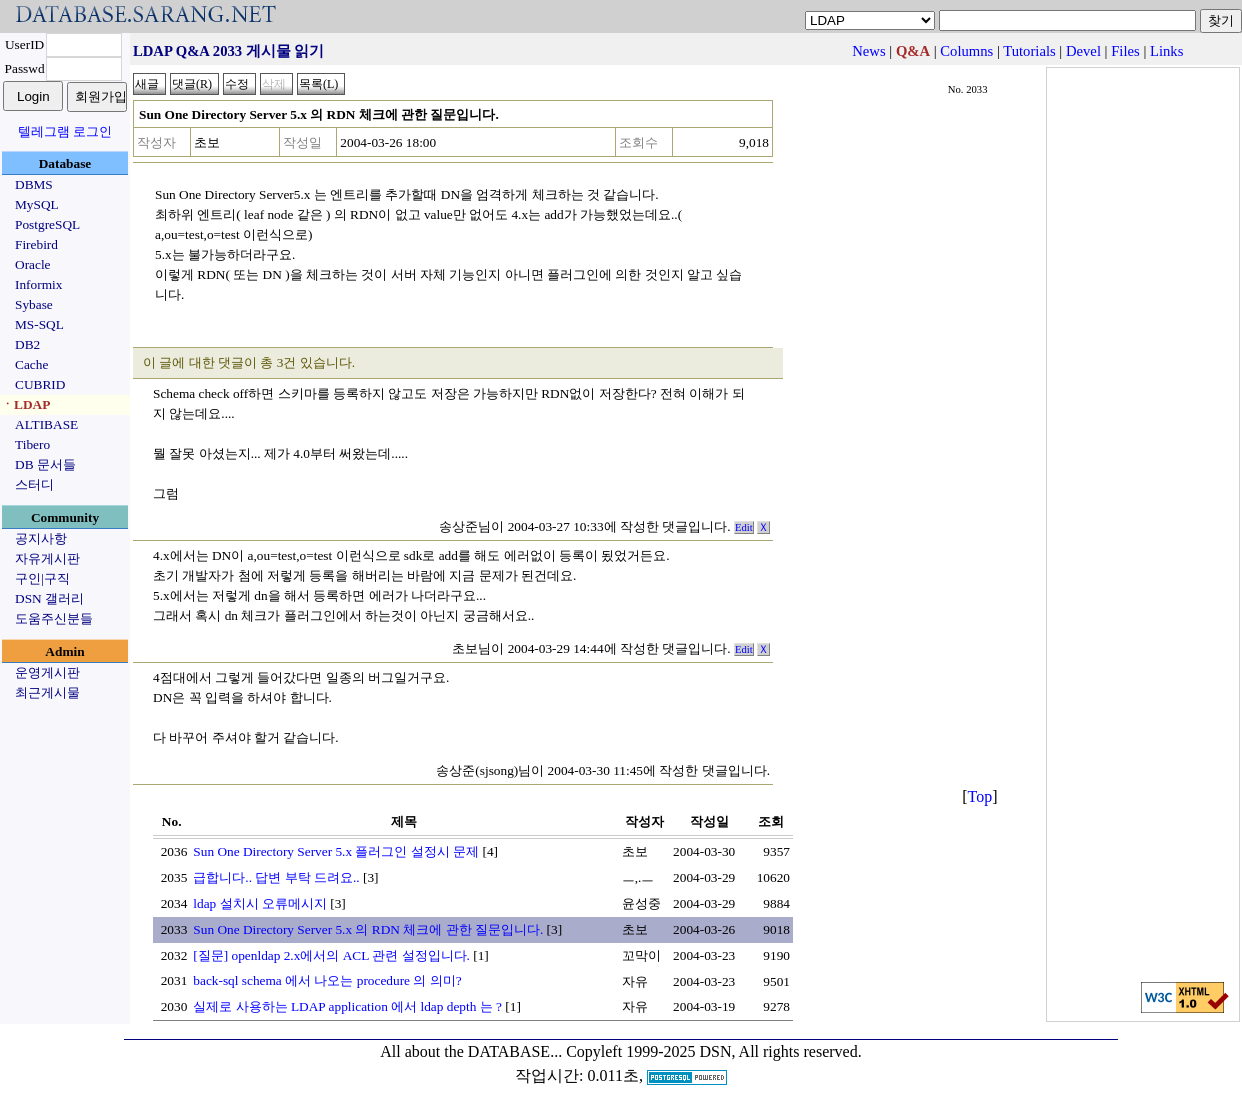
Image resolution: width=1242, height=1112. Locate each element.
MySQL (37, 204)
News (868, 51)
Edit (744, 527)
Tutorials (1029, 51)
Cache (31, 364)
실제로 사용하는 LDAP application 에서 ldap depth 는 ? (347, 1006)
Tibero (32, 444)
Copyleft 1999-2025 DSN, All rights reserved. (714, 1051)
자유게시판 (47, 558)
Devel (1083, 51)
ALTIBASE (46, 424)
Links (1166, 51)
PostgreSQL (47, 224)
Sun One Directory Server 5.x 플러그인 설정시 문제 (336, 851)
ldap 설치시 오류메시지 (260, 903)
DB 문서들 (45, 464)
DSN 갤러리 (49, 598)
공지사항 (41, 538)
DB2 (27, 344)
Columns (966, 51)
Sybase (34, 304)
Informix (38, 284)
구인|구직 (42, 578)
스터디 (34, 484)
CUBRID (40, 384)
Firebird (36, 244)
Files (1125, 51)
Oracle (33, 264)
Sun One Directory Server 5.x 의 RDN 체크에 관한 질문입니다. (368, 929)
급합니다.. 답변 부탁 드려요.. (276, 877)
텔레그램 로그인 (65, 131)
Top (980, 796)
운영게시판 (47, 672)
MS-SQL (39, 324)
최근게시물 (47, 692)
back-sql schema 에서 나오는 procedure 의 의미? (327, 980)
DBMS (34, 184)
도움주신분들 (54, 618)
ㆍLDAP (25, 404)
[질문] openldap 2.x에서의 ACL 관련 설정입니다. (331, 955)
